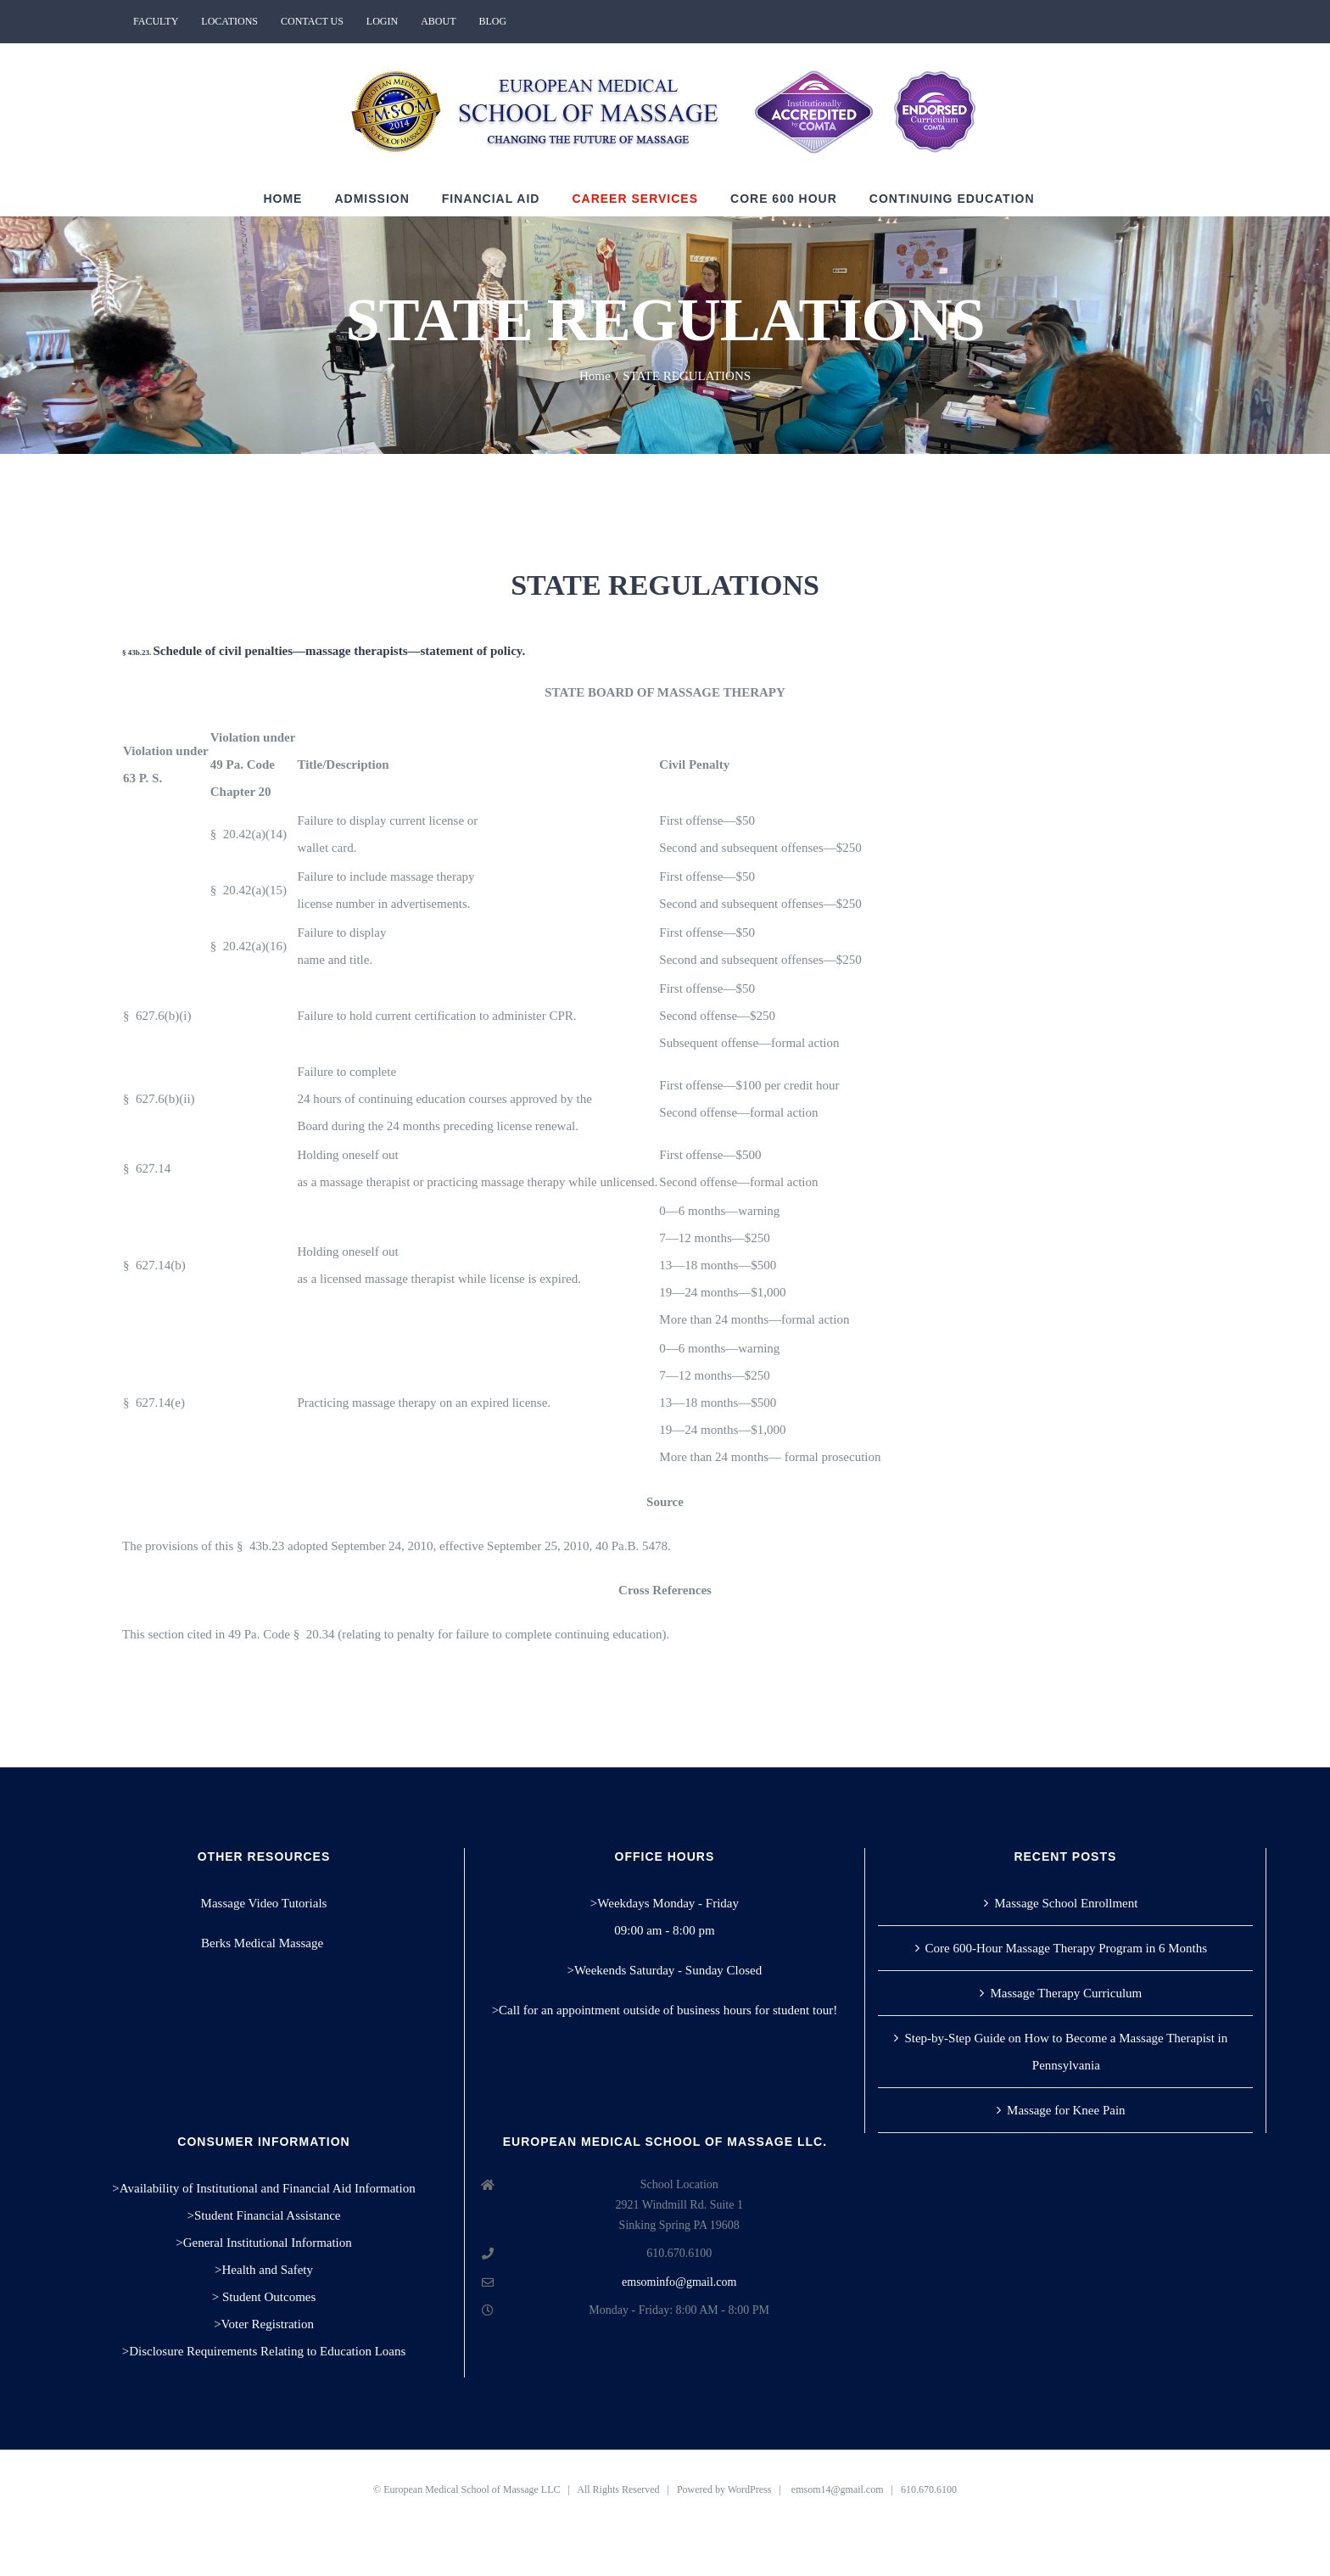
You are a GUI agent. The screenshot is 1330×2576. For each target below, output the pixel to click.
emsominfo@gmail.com (679, 2282)
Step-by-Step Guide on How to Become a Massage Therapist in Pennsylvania (1065, 2051)
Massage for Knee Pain (1066, 2110)
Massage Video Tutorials (264, 1903)
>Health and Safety (264, 2269)
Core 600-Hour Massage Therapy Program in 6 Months (1066, 1948)
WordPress (750, 2489)
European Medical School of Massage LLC (471, 2489)
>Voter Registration (264, 2324)
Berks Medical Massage (264, 1943)
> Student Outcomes (264, 2297)
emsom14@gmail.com (837, 2489)
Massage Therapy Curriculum (1066, 1993)
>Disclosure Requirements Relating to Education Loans (264, 2351)
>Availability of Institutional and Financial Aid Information (263, 2188)
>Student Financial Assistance (264, 2215)
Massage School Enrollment (1065, 1903)
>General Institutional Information (264, 2242)
